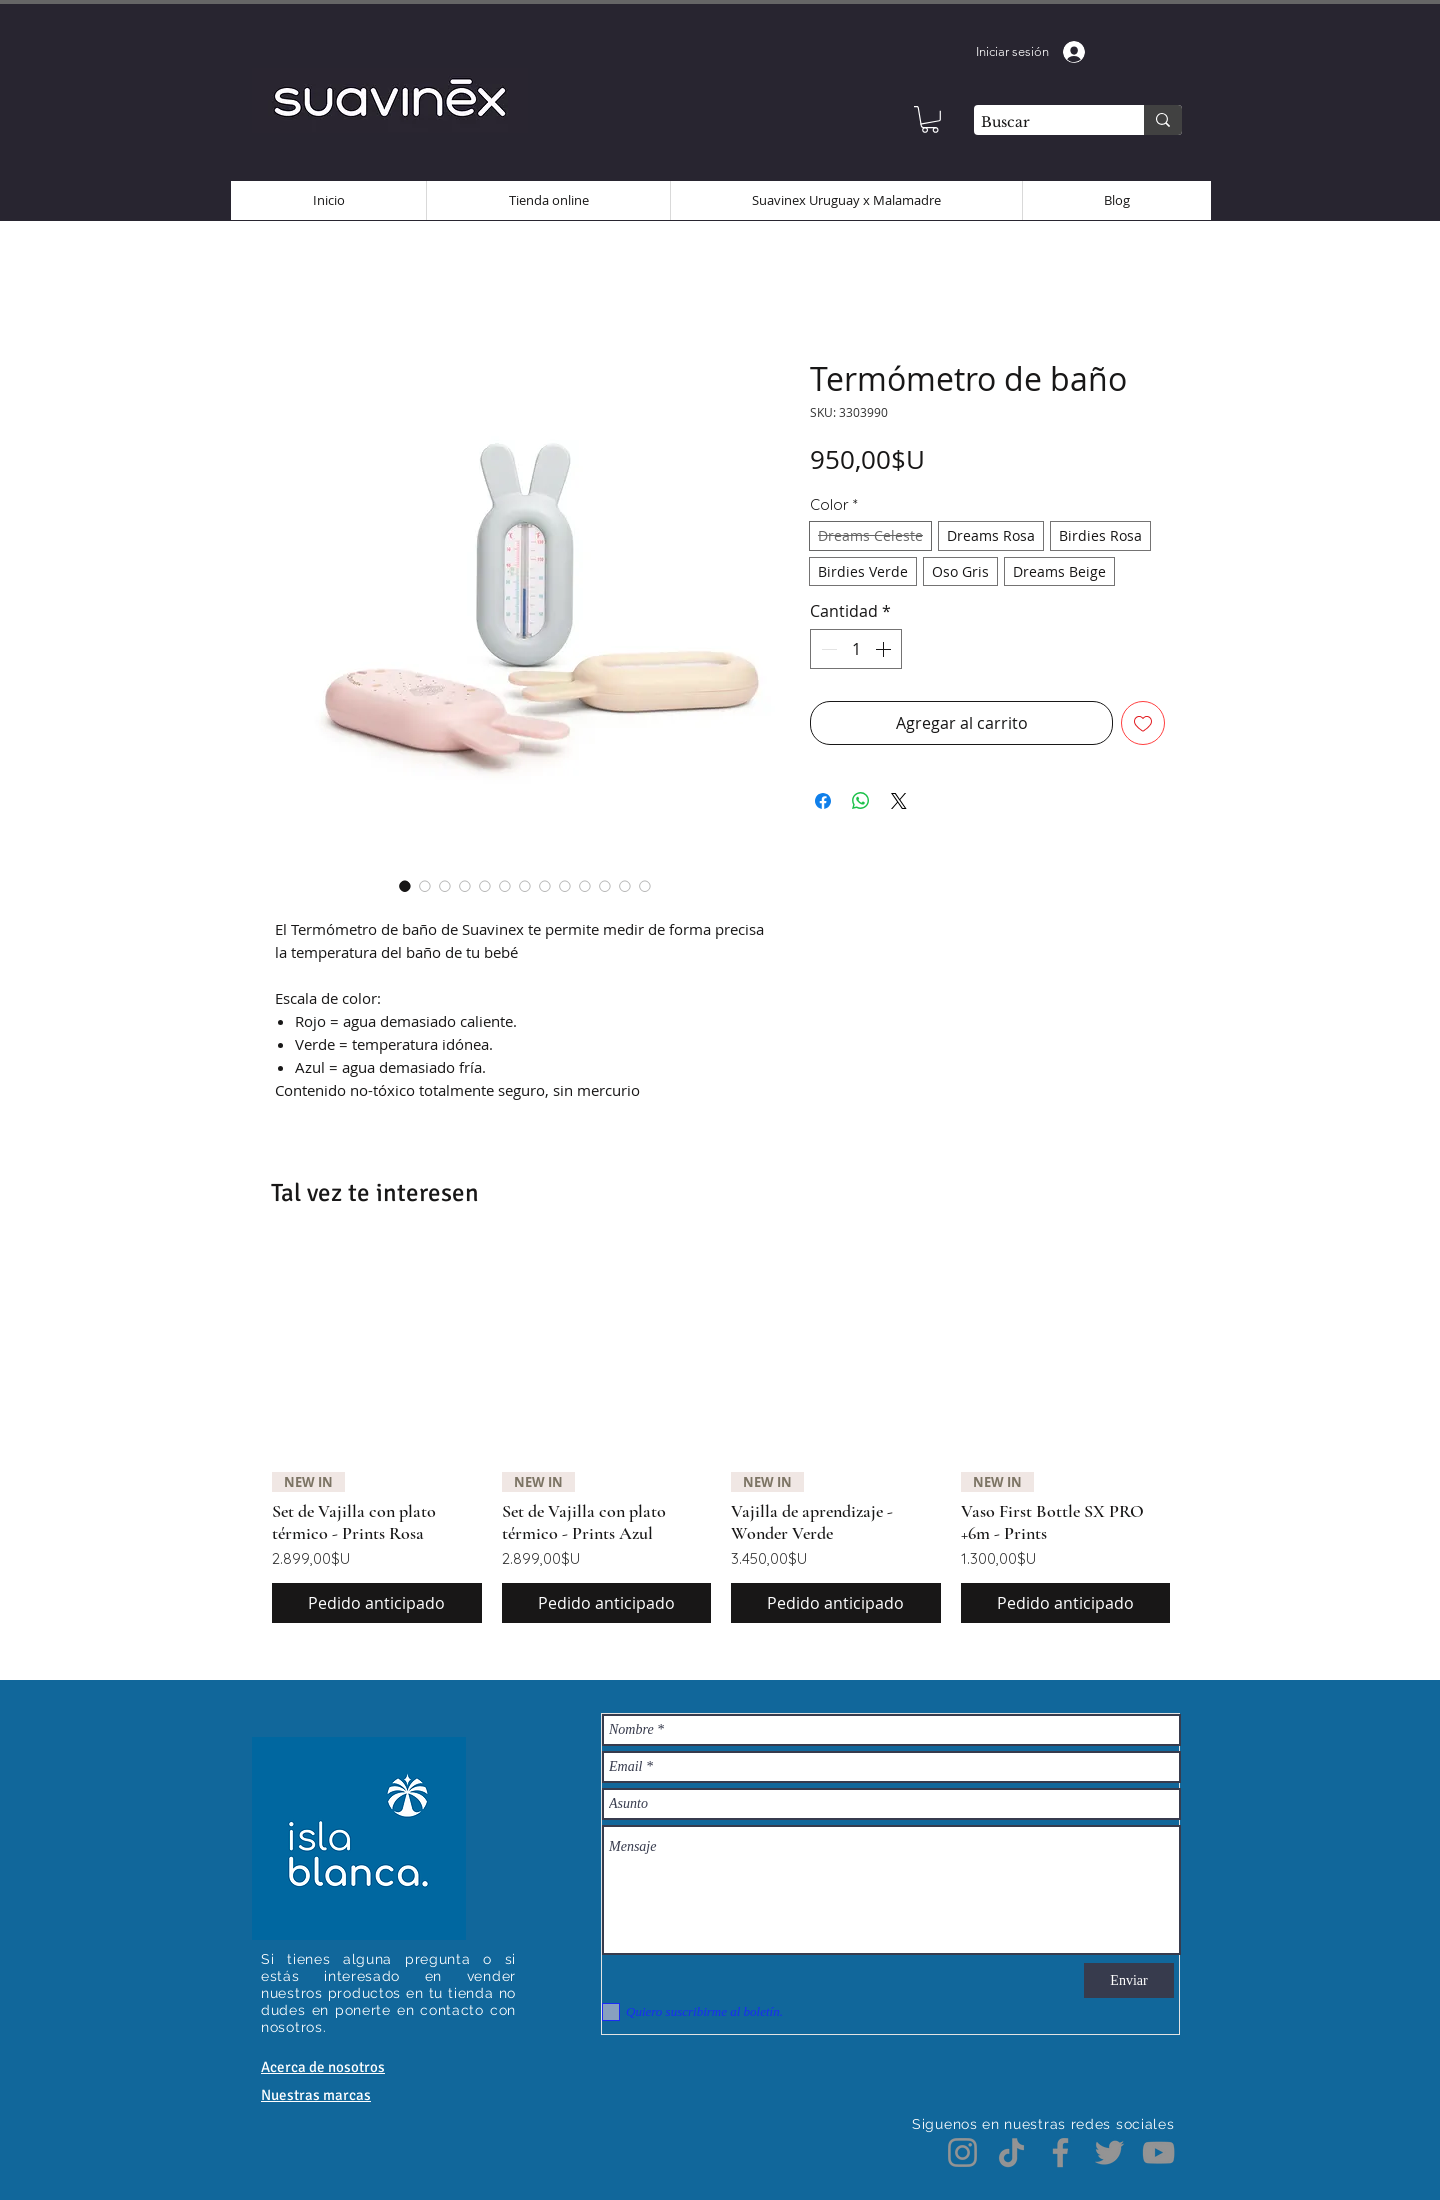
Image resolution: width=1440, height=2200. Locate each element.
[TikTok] (1011, 2152)
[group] (721, 1435)
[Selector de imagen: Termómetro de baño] (405, 886)
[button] (930, 119)
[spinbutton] (856, 649)
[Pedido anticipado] (377, 1603)
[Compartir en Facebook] (823, 801)
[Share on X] (899, 801)
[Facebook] (1060, 2152)
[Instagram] (962, 2152)
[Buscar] (1041, 123)
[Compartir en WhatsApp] (861, 801)
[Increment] (885, 649)
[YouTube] (1158, 2152)
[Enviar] (1129, 1980)
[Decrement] (827, 649)
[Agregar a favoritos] (1143, 723)
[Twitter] (1109, 2152)
